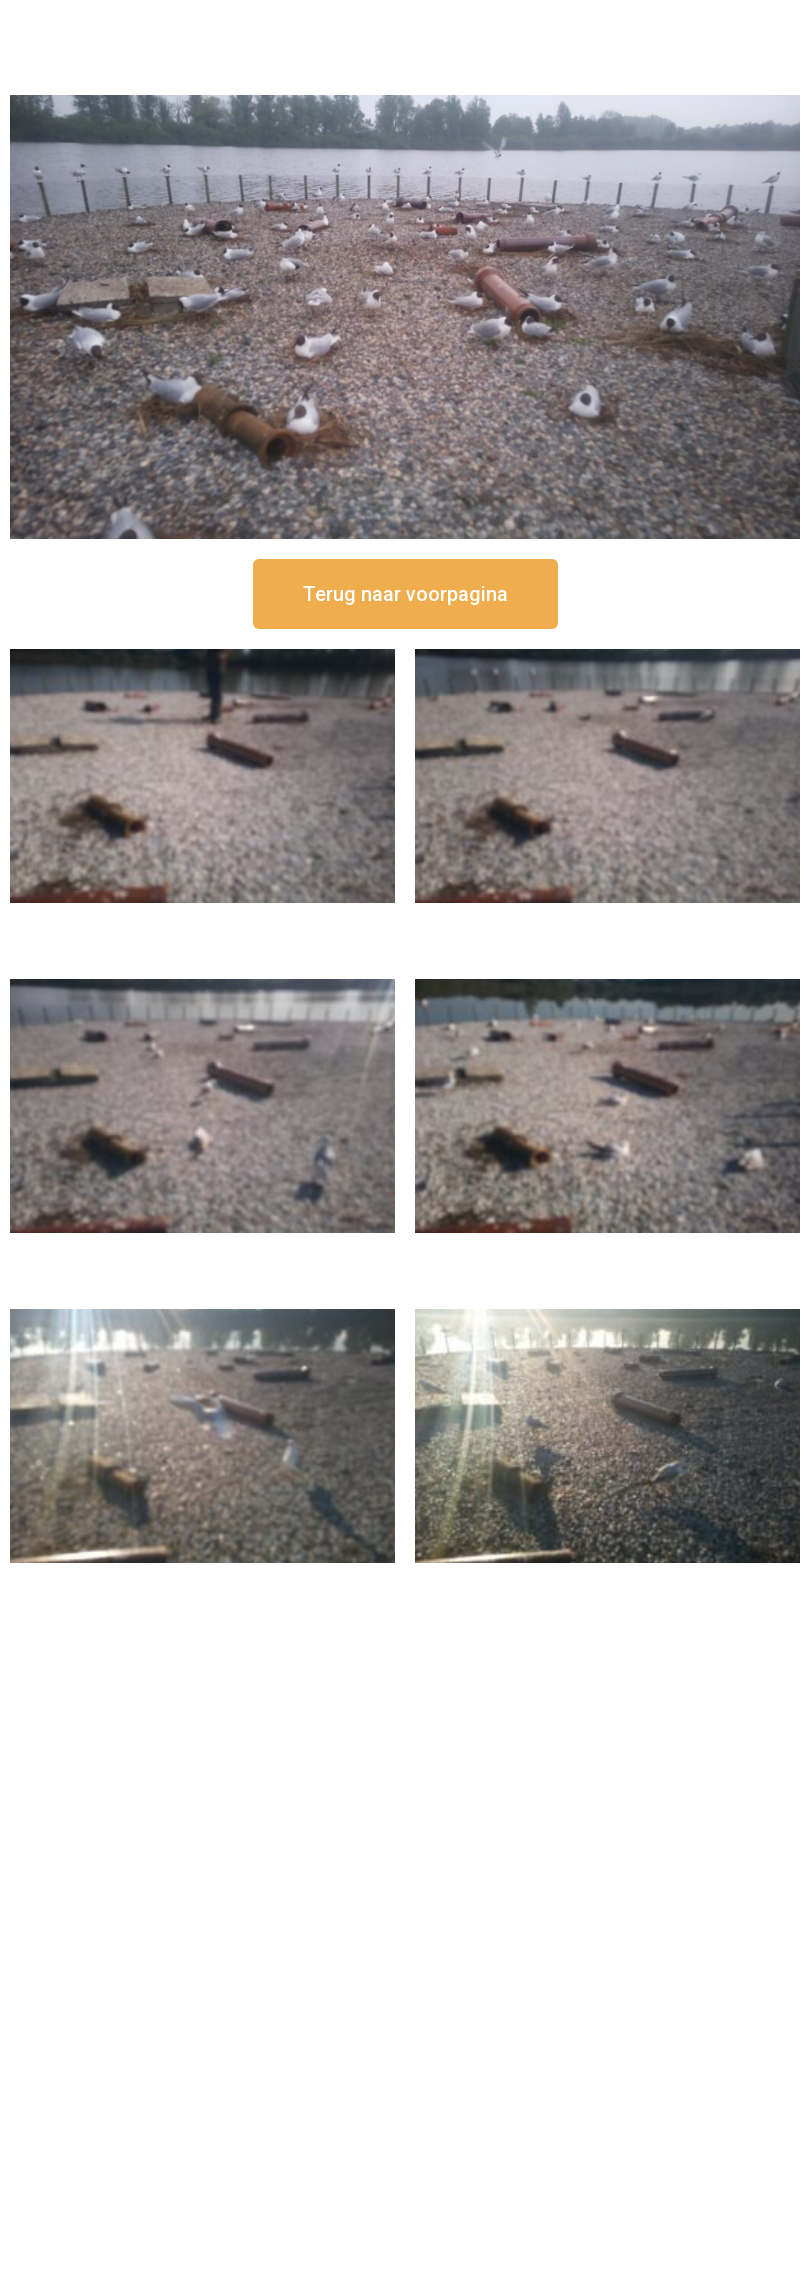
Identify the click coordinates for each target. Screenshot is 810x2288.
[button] (405, 594)
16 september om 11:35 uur (203, 1249)
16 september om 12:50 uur (203, 919)
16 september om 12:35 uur (608, 919)
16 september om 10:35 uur (608, 1249)
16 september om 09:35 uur (203, 1579)
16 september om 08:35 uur (608, 1579)
